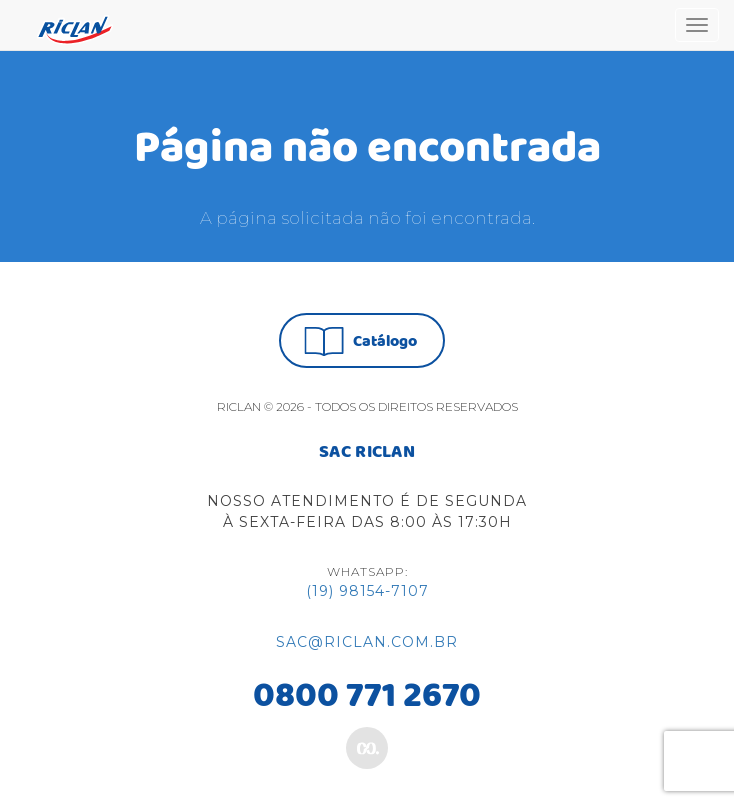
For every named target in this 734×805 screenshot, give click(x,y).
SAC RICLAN (367, 453)
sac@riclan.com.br (367, 642)
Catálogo (360, 341)
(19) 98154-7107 (367, 591)
